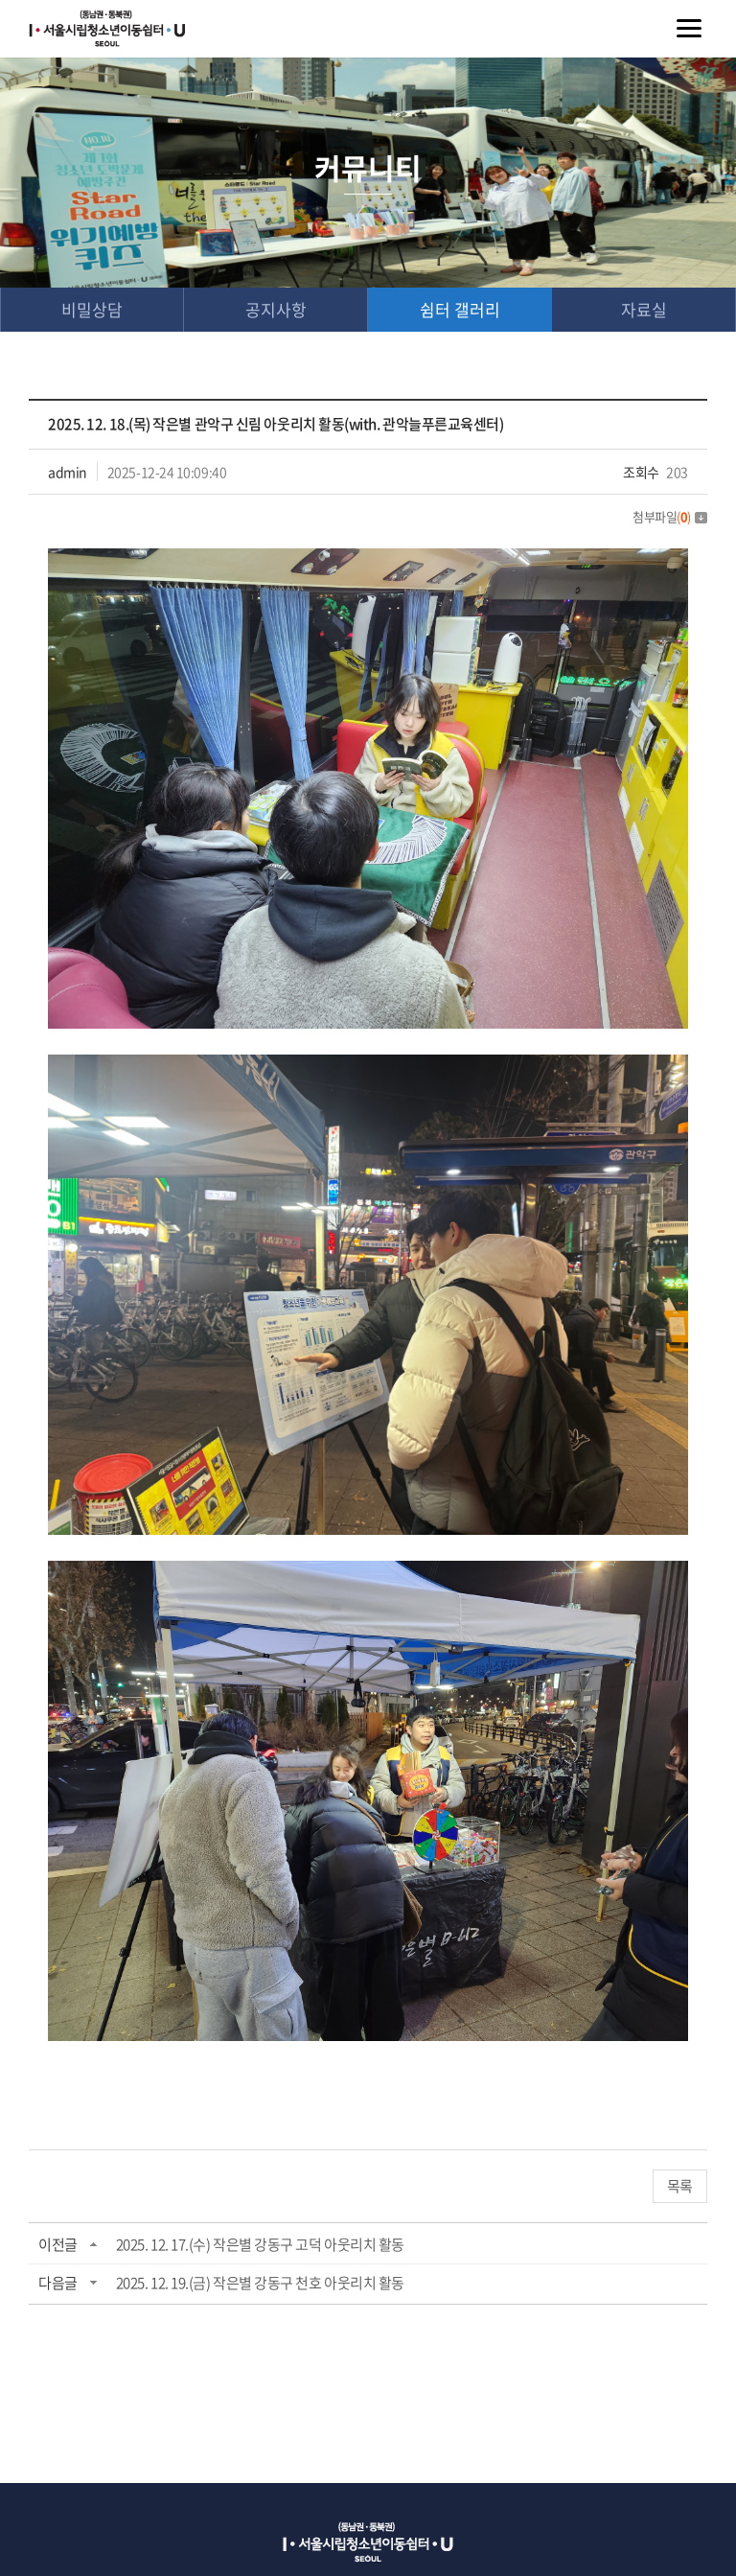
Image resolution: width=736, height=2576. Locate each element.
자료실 (644, 309)
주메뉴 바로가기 (0, 0)
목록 (680, 2185)
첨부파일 (669, 516)
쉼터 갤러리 (460, 309)
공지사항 (276, 309)
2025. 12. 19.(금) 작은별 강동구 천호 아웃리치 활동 (260, 2282)
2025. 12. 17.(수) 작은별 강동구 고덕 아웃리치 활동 (260, 2244)
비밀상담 (92, 309)
